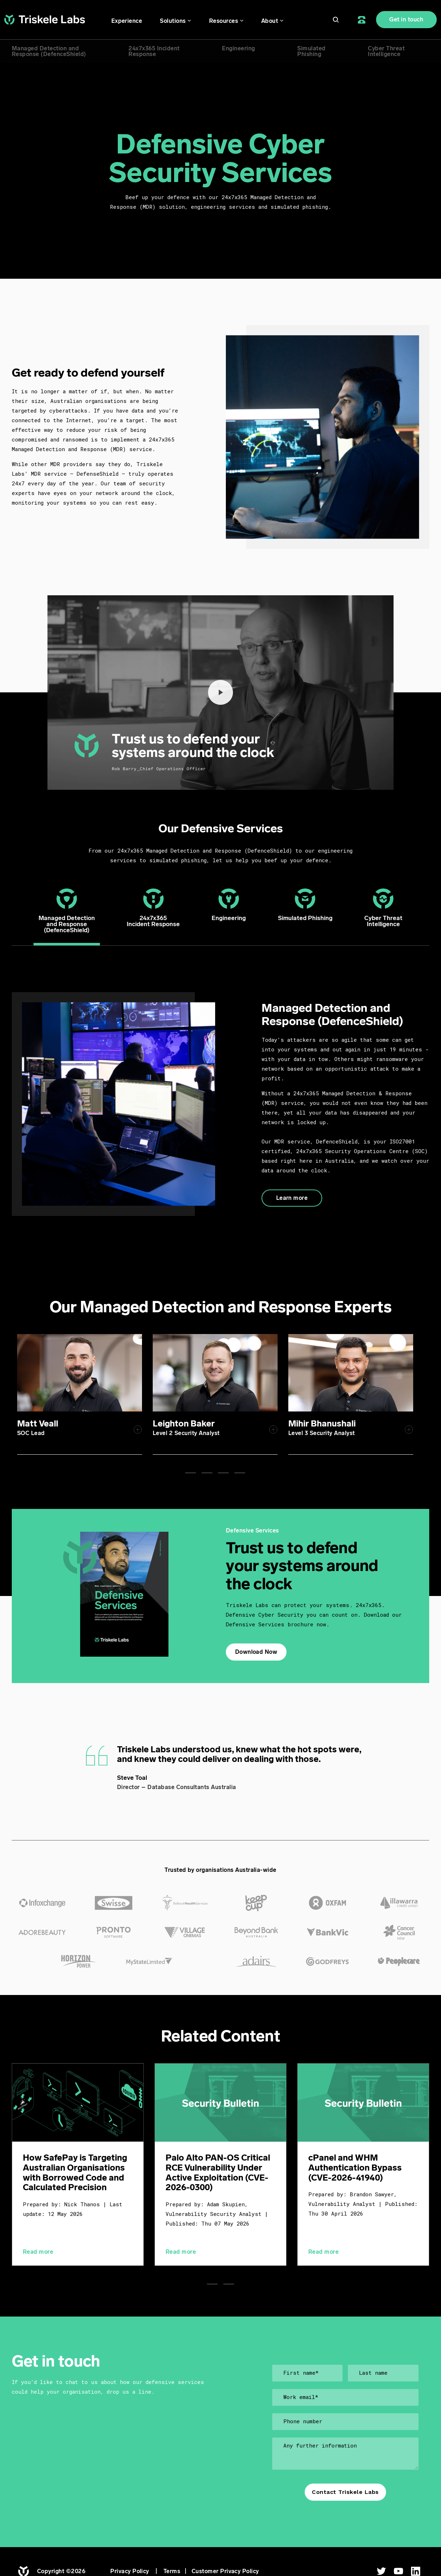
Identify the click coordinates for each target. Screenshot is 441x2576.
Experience (126, 20)
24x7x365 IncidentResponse (153, 51)
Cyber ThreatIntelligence (386, 51)
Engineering (238, 48)
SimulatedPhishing (311, 51)
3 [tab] (223, 1468)
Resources (223, 20)
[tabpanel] (134, 1392)
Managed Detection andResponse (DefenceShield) (49, 51)
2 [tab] (207, 1468)
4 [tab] (239, 1468)
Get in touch (406, 19)
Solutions (173, 20)
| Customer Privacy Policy (219, 2573)
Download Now (256, 1647)
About (269, 20)
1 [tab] (190, 1468)
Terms (171, 2573)
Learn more (292, 1197)
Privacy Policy (129, 2573)
